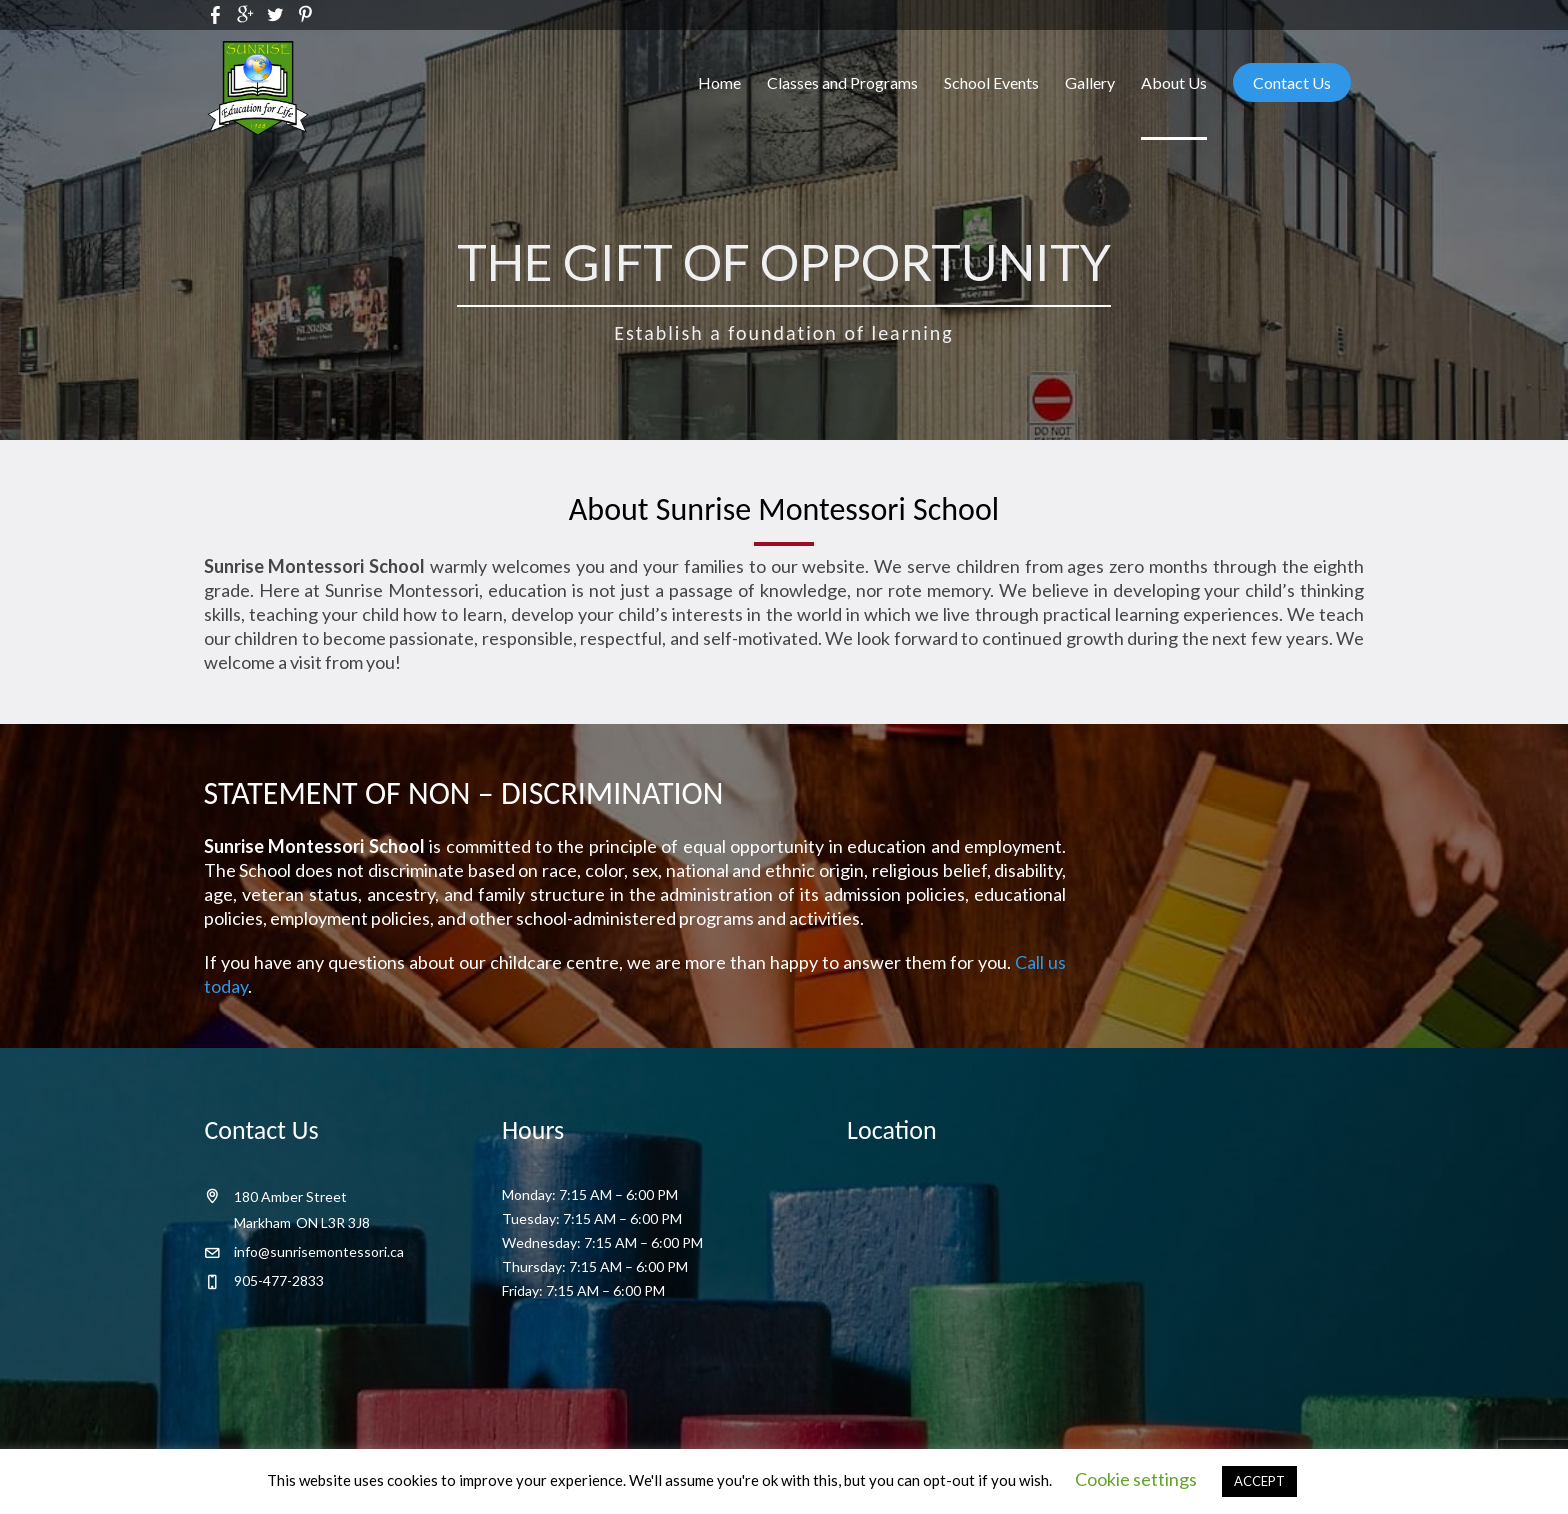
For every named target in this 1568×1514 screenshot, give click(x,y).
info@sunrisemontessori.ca (319, 1251)
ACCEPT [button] (1259, 1481)
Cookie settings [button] (1136, 1479)
